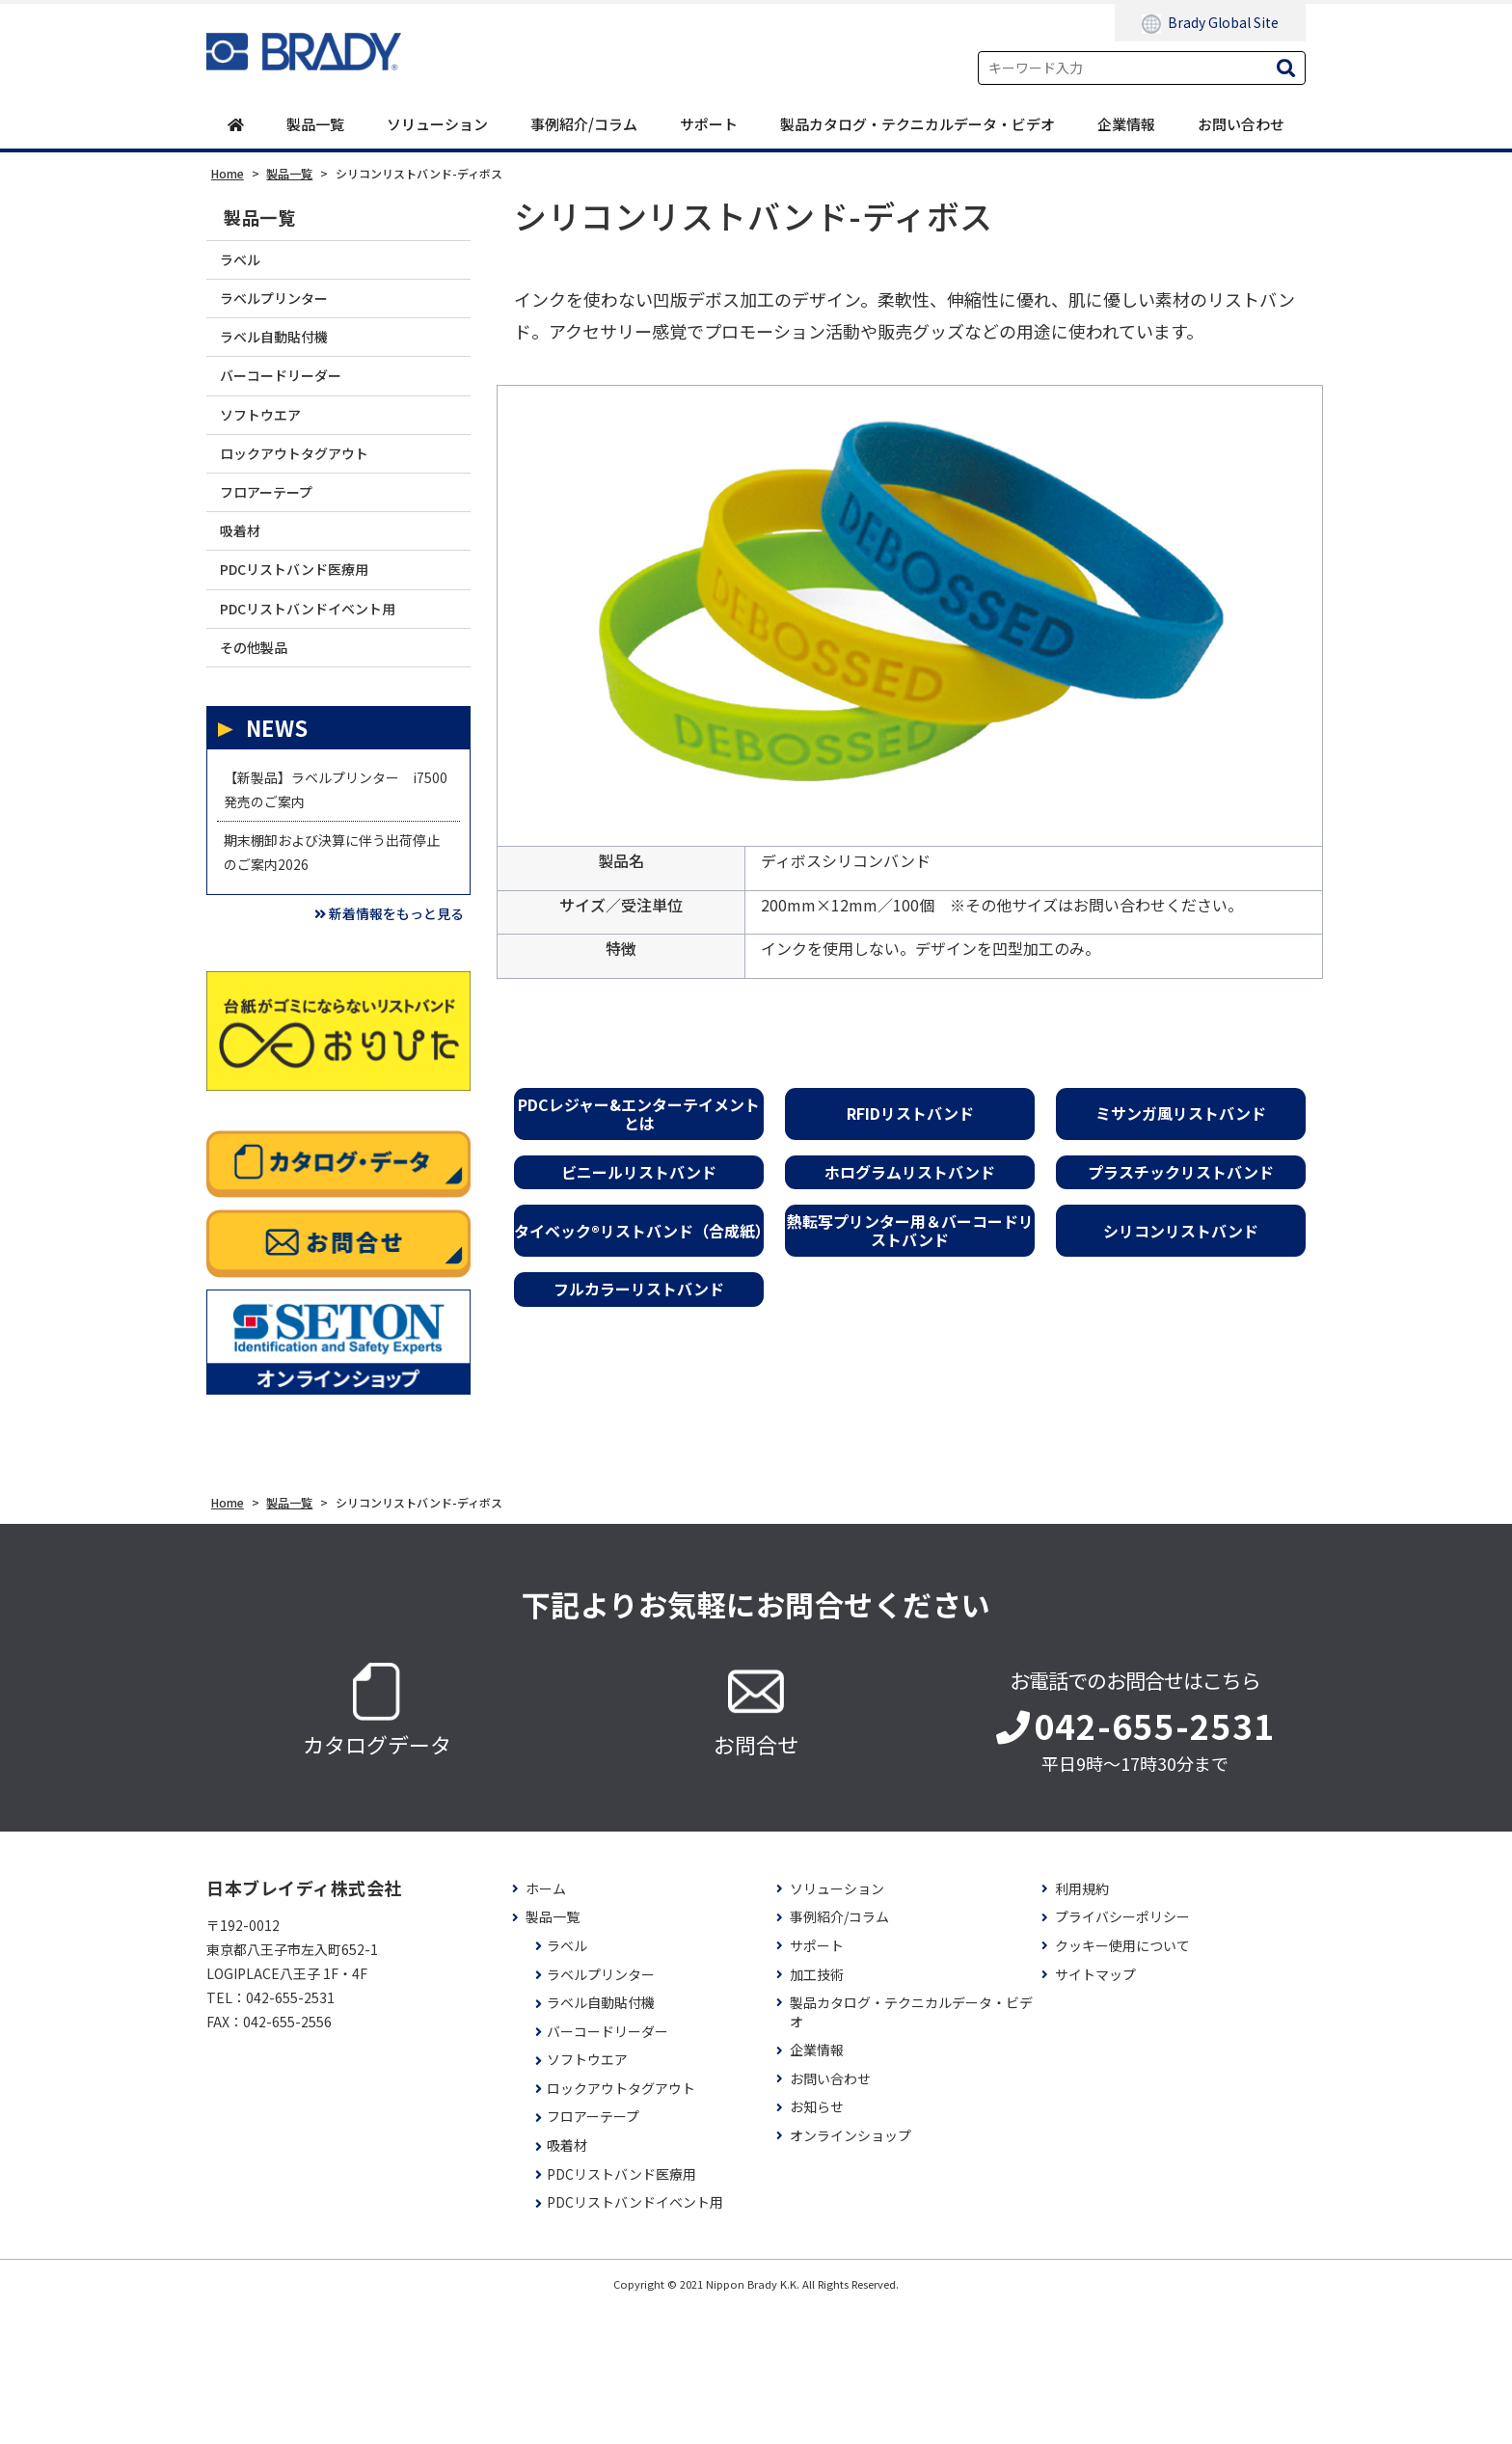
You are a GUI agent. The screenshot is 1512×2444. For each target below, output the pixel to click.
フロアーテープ (279, 545)
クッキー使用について (1122, 2082)
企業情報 (1126, 125)
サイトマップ (1095, 2110)
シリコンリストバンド (1180, 1231)
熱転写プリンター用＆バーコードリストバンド (910, 1232)
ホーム (546, 2025)
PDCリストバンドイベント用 (330, 686)
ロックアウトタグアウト (313, 499)
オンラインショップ (850, 2272)
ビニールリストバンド (638, 1173)
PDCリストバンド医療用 (314, 640)
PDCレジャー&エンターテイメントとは (639, 1114)
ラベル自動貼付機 (288, 358)
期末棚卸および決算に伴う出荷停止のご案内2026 (330, 970)
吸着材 (247, 593)
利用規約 (1082, 2025)
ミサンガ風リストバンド (1180, 1115)
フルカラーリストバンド (639, 1290)
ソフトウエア (272, 452)
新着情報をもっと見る (365, 1045)
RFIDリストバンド (910, 1115)
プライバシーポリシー (1122, 2053)
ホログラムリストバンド (909, 1173)
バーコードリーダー (296, 406)
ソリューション (437, 125)
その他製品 (264, 733)
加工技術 (817, 2110)
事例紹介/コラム (583, 125)
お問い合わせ (1241, 125)
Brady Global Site (1210, 23)
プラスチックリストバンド (1181, 1173)
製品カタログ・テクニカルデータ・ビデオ (917, 125)
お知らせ (817, 2243)
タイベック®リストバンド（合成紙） (639, 1231)
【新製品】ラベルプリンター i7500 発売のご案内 (330, 889)
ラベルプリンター (288, 312)
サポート (709, 125)
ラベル (247, 265)
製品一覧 (315, 125)
